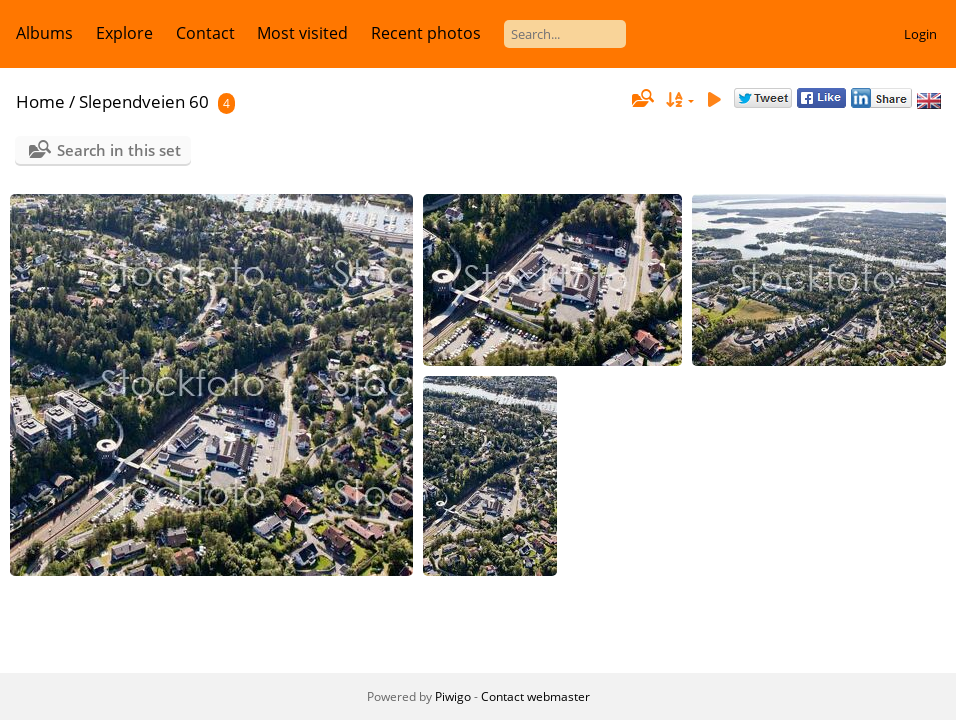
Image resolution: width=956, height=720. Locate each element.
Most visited (302, 33)
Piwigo (453, 696)
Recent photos (426, 33)
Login (920, 34)
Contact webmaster (535, 696)
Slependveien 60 (144, 101)
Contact (205, 33)
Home (40, 101)
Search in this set (119, 150)
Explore (124, 33)
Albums (44, 33)
